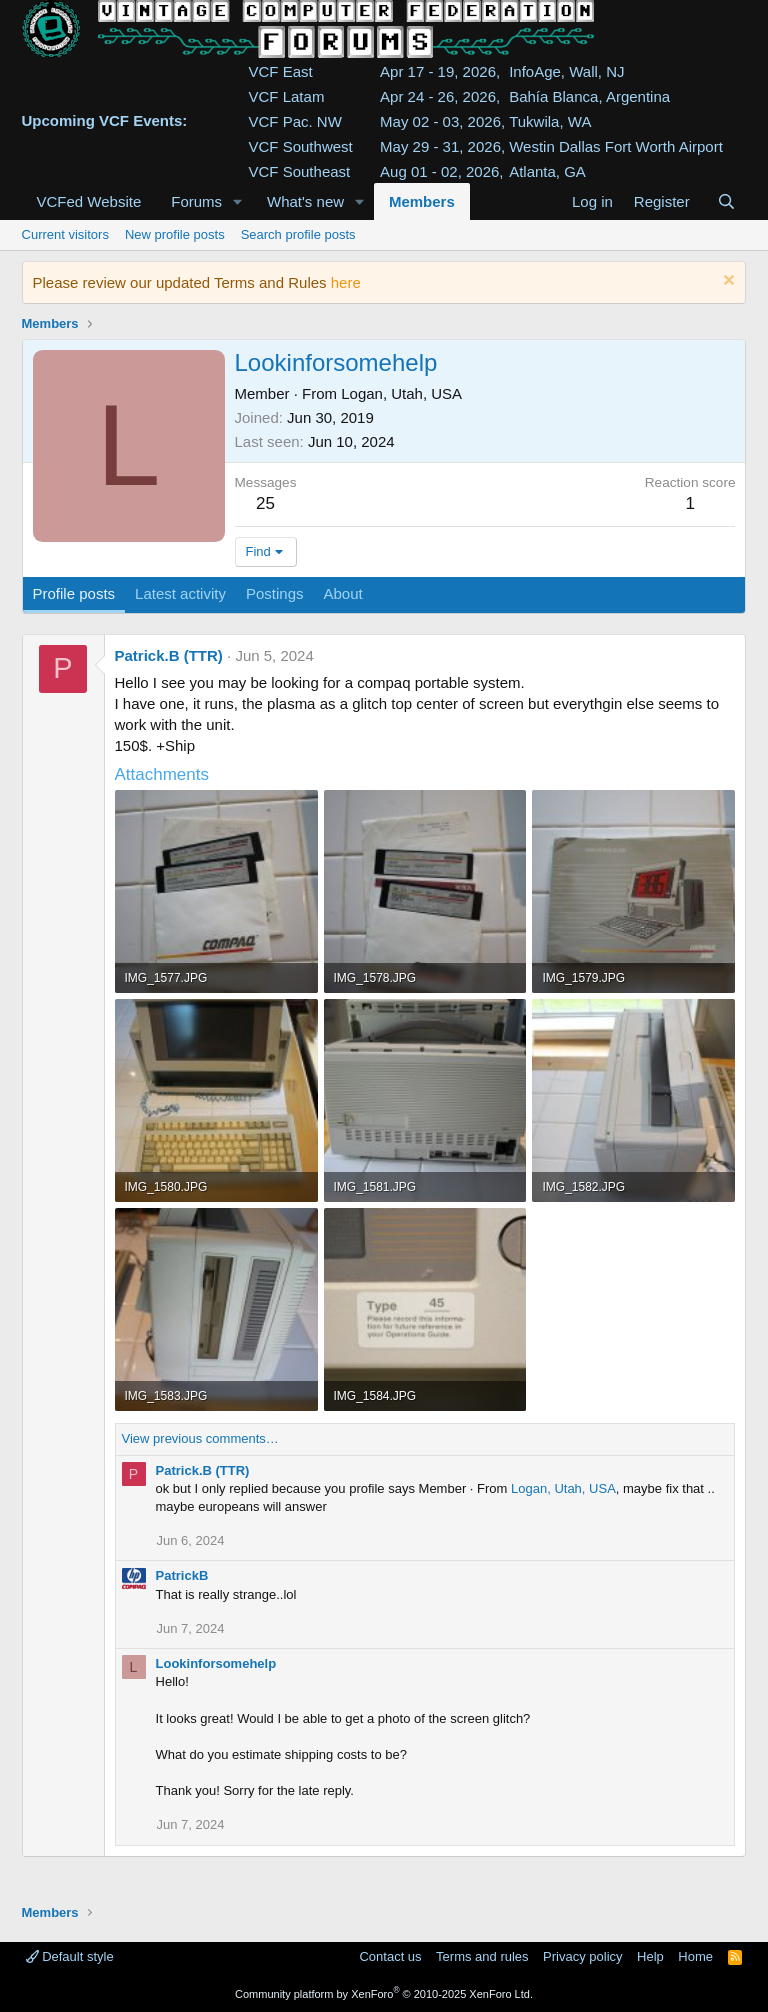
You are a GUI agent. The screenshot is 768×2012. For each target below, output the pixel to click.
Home (695, 1956)
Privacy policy (582, 1956)
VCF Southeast (300, 171)
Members (422, 201)
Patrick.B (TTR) (169, 655)
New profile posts (175, 234)
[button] (238, 201)
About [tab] (342, 593)
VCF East (281, 71)
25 (265, 503)
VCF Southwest (301, 146)
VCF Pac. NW (295, 121)
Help (650, 1956)
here (346, 282)
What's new (305, 201)
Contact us (390, 1956)
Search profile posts (298, 234)
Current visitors (65, 234)
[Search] (726, 201)
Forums (196, 201)
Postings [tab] (275, 593)
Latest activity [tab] (180, 593)
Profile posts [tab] (74, 593)
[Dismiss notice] (726, 282)
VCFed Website (89, 201)
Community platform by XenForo (384, 1994)
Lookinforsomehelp (216, 1663)
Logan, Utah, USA (401, 393)
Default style (70, 1956)
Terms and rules (482, 1956)
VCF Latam (287, 96)
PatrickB (182, 1575)
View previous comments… (200, 1438)
